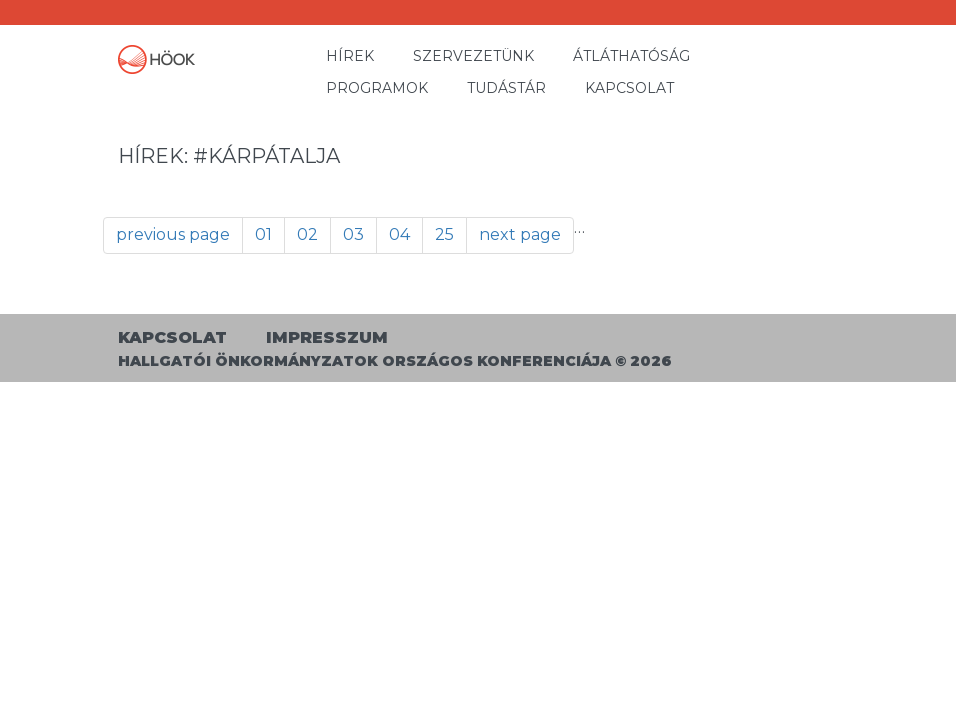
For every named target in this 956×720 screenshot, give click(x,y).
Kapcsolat (629, 88)
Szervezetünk (473, 56)
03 (353, 234)
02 (307, 234)
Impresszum (327, 337)
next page (520, 234)
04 (399, 234)
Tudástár (506, 88)
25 (444, 234)
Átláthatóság (631, 56)
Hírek (350, 56)
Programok (377, 88)
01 (263, 234)
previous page (173, 234)
